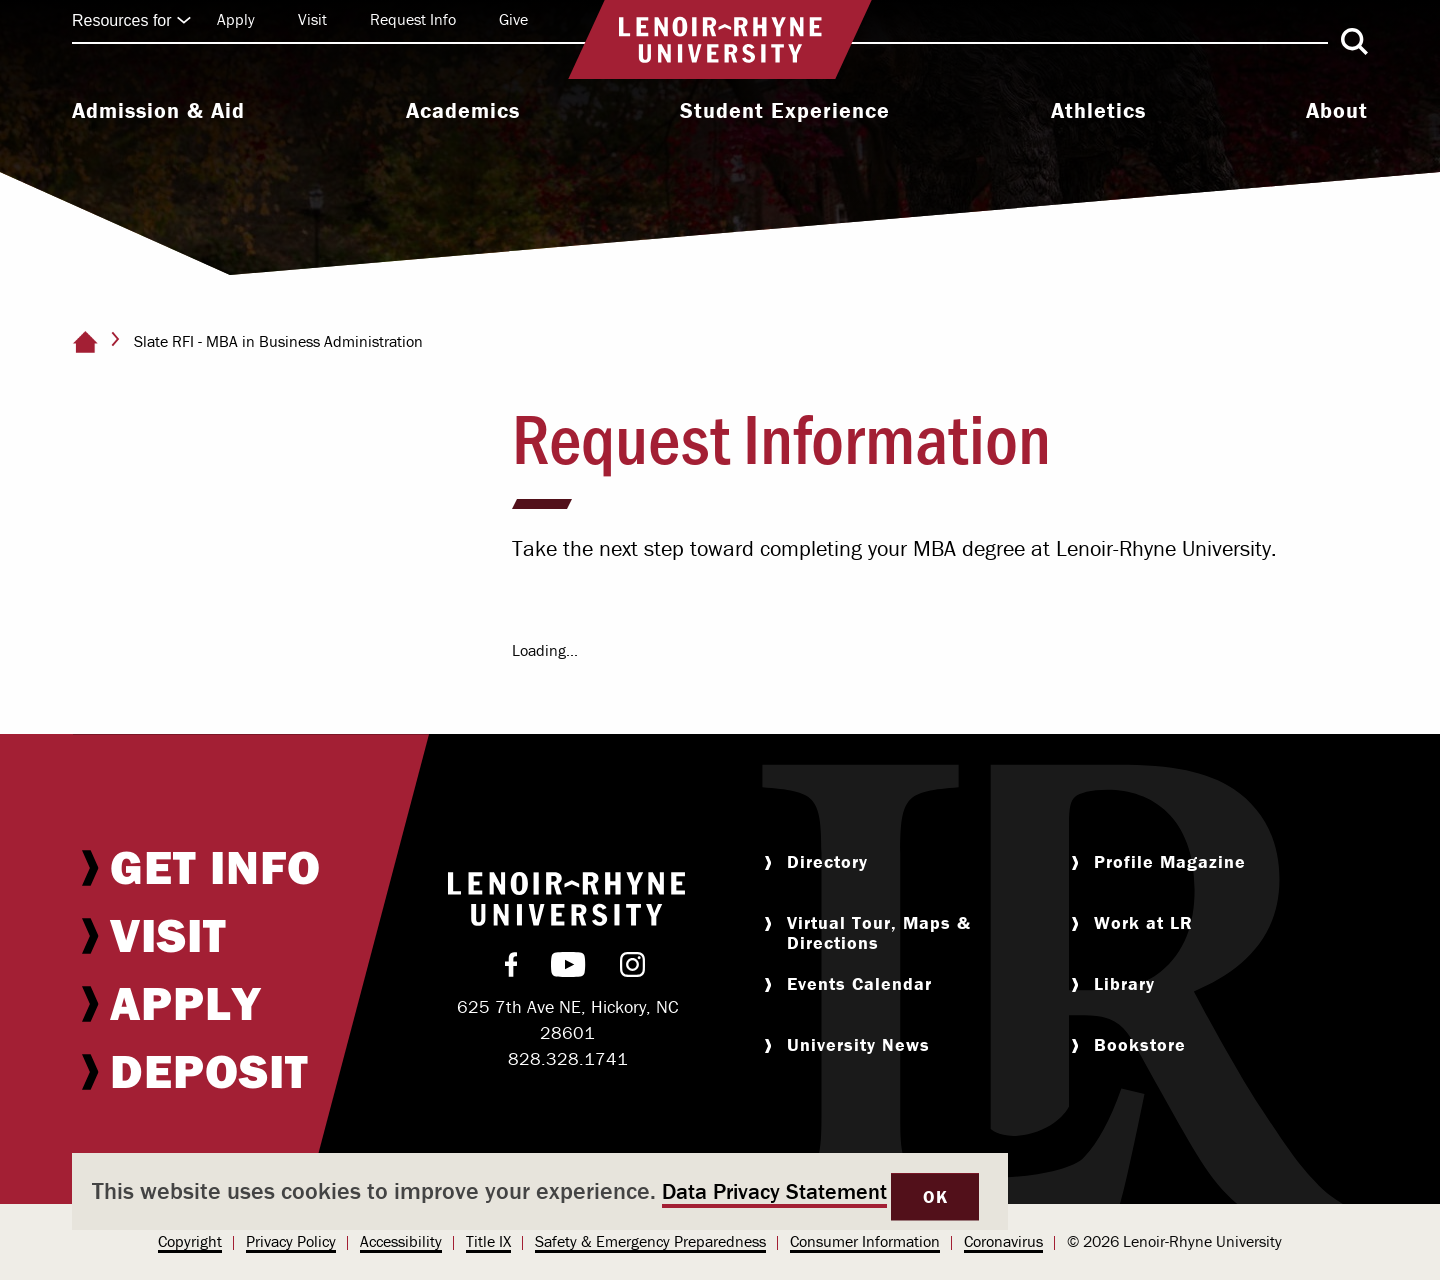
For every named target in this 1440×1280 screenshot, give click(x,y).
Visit (312, 19)
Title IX (488, 1241)
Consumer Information (865, 1241)
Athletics (1098, 111)
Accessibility (401, 1241)
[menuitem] (158, 113)
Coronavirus (1003, 1241)
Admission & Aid (158, 111)
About (1337, 111)
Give (513, 19)
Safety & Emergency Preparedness (650, 1241)
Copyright (190, 1241)
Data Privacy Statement (774, 1191)
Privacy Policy (291, 1241)
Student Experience (785, 111)
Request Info (413, 19)
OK (935, 1196)
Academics (463, 111)
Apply (236, 19)
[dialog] (540, 1191)
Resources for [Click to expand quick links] (132, 20)
